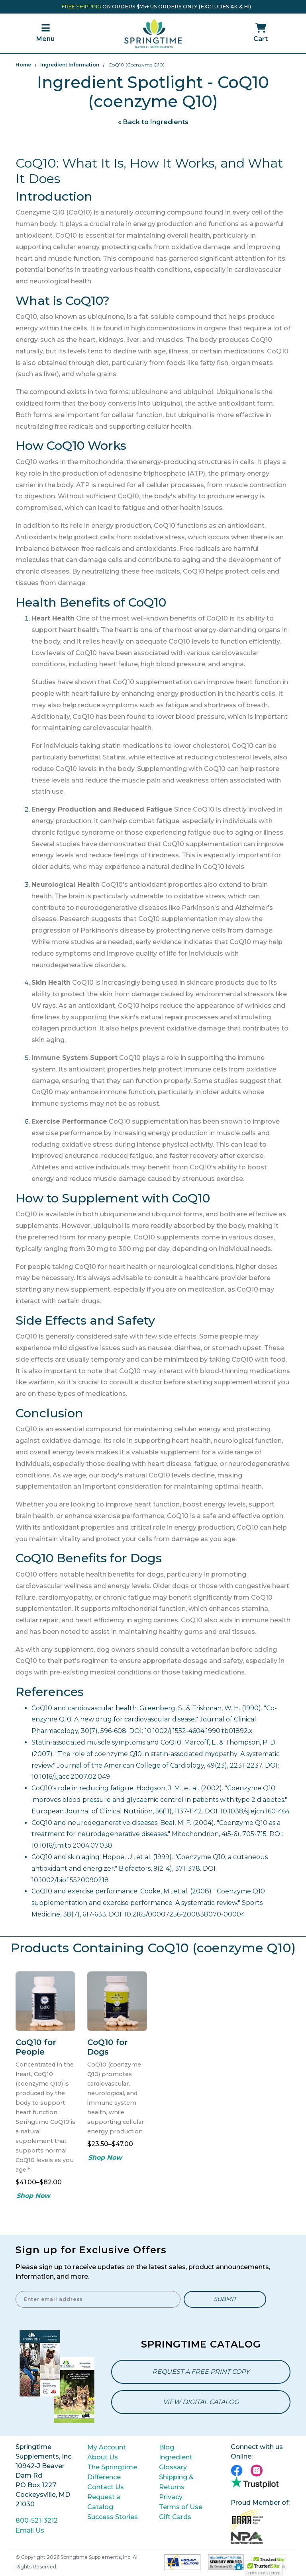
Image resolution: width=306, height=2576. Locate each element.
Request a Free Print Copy (200, 2371)
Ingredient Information (69, 65)
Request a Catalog (103, 2502)
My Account (106, 2447)
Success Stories (112, 2517)
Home (23, 65)
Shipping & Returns (176, 2482)
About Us (102, 2457)
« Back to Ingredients (153, 122)
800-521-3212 (37, 2520)
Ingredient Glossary (175, 2462)
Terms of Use (180, 2507)
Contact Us (105, 2487)
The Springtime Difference (112, 2472)
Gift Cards (175, 2517)
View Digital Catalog (201, 2402)
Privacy (170, 2497)
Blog (166, 2447)
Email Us (30, 2530)
